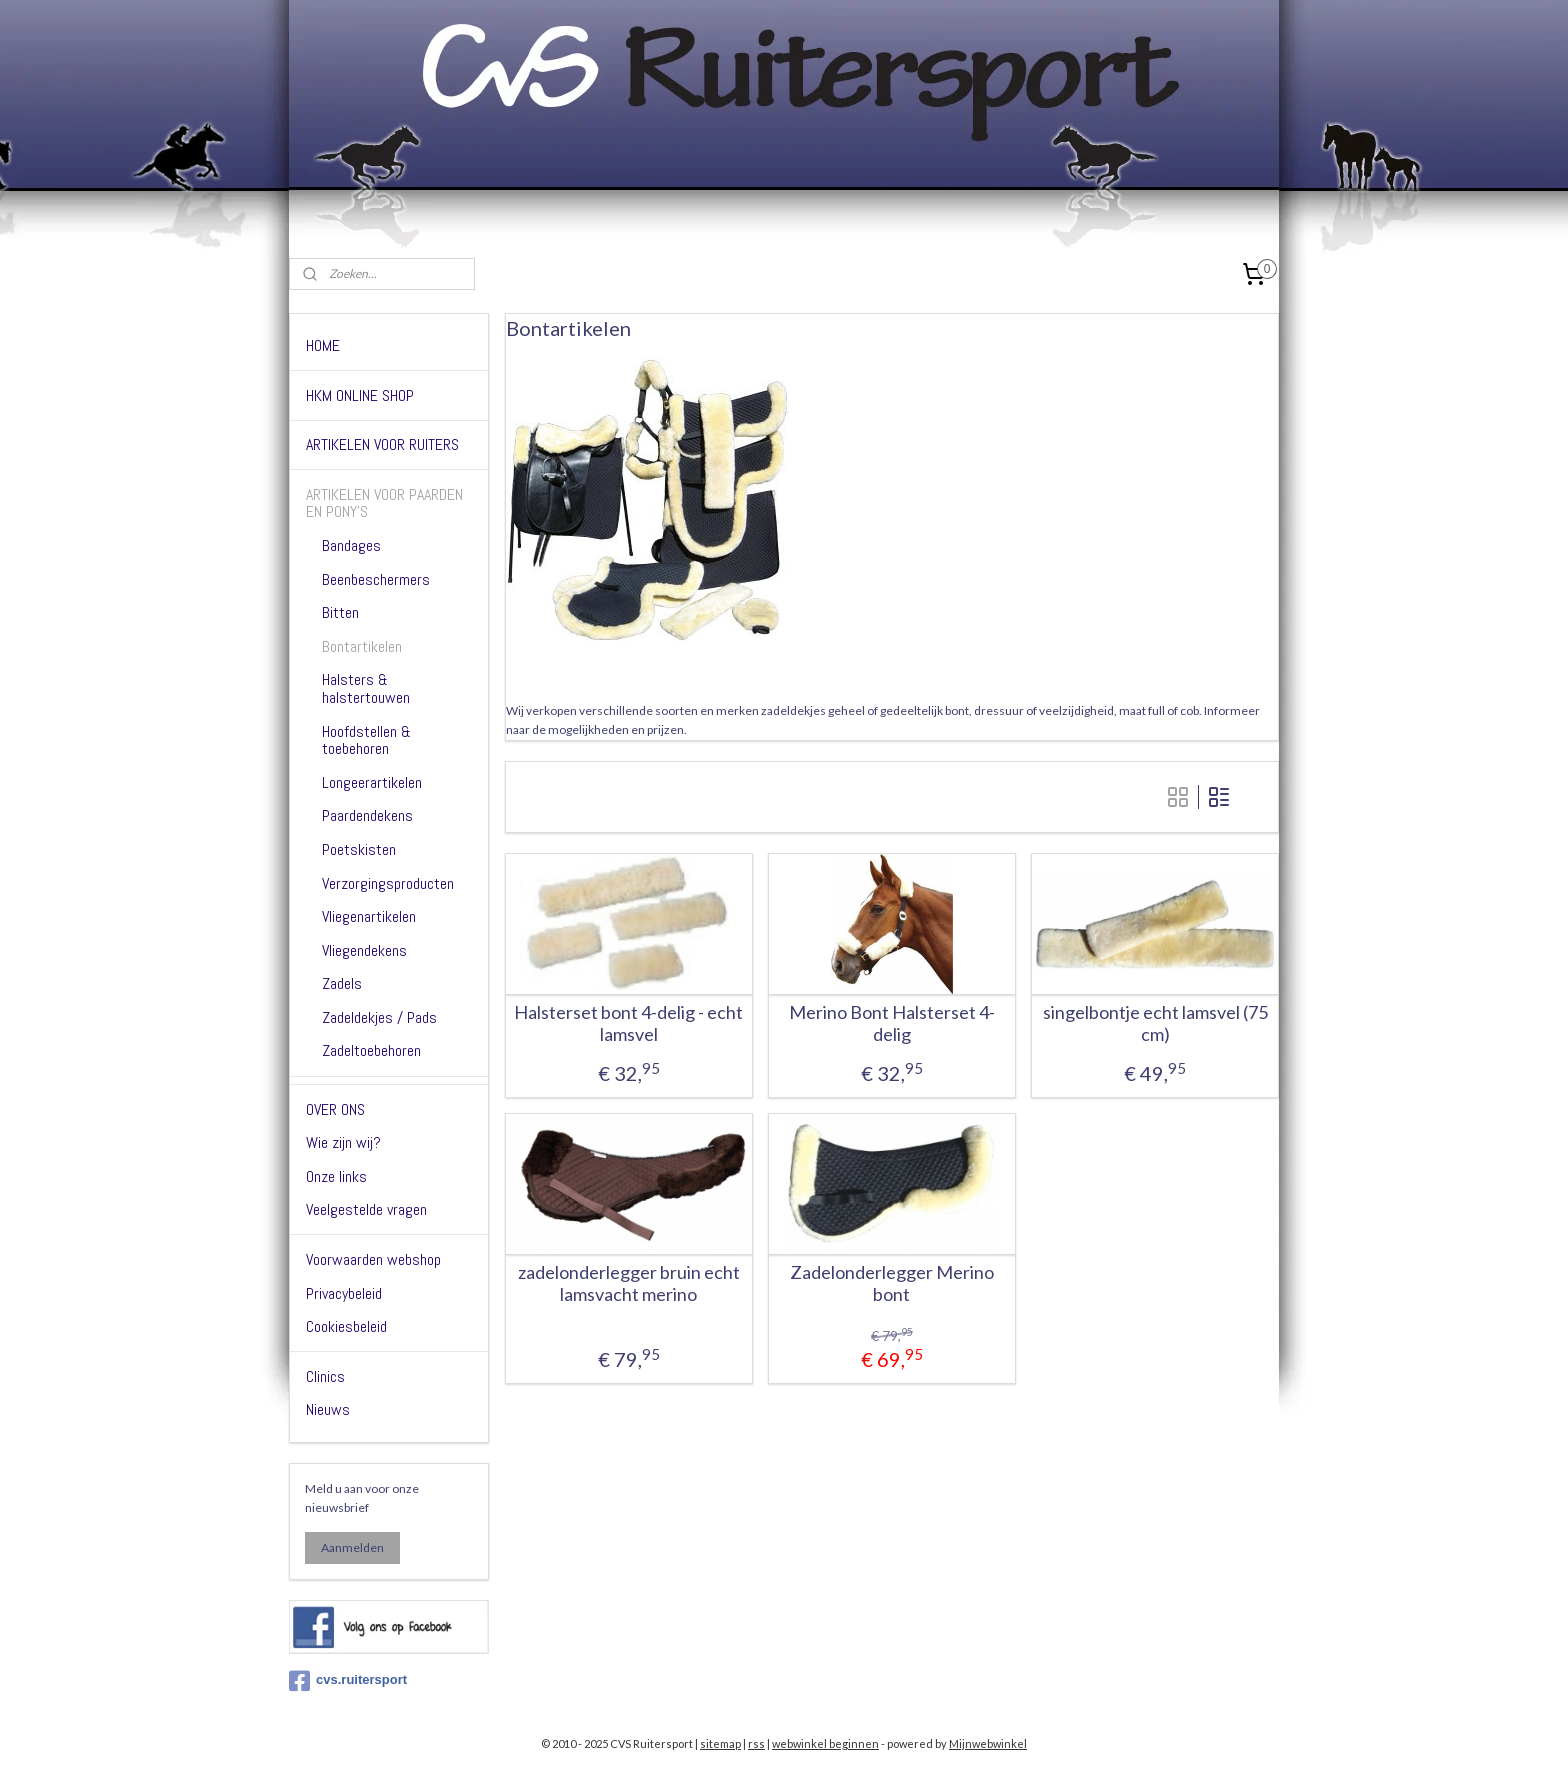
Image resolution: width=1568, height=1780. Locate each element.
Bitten (340, 612)
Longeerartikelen (372, 782)
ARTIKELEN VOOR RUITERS (382, 444)
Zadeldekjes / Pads (379, 1017)
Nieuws (328, 1409)
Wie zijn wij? (343, 1142)
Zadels (342, 983)
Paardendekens (367, 815)
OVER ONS (335, 1109)
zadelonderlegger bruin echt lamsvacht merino (628, 1283)
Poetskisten (359, 849)
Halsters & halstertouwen (366, 688)
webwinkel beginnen (825, 1743)
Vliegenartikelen (369, 916)
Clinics (325, 1376)
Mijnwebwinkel (988, 1743)
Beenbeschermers (376, 579)
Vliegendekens (364, 950)
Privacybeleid (344, 1293)
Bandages (351, 545)
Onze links (336, 1176)
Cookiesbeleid (346, 1326)
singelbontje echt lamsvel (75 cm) (1154, 1023)
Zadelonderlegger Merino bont (892, 1283)
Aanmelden (352, 1547)
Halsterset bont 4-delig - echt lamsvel (628, 1023)
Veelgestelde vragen (366, 1209)
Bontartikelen (362, 646)
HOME (323, 345)
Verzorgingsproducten (388, 883)
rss (756, 1743)
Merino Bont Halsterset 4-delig (892, 1023)
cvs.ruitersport (348, 1681)
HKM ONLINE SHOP (360, 395)
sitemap (720, 1743)
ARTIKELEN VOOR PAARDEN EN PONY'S (384, 503)
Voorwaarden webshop (373, 1259)
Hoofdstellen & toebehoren (366, 740)
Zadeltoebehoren (371, 1050)
